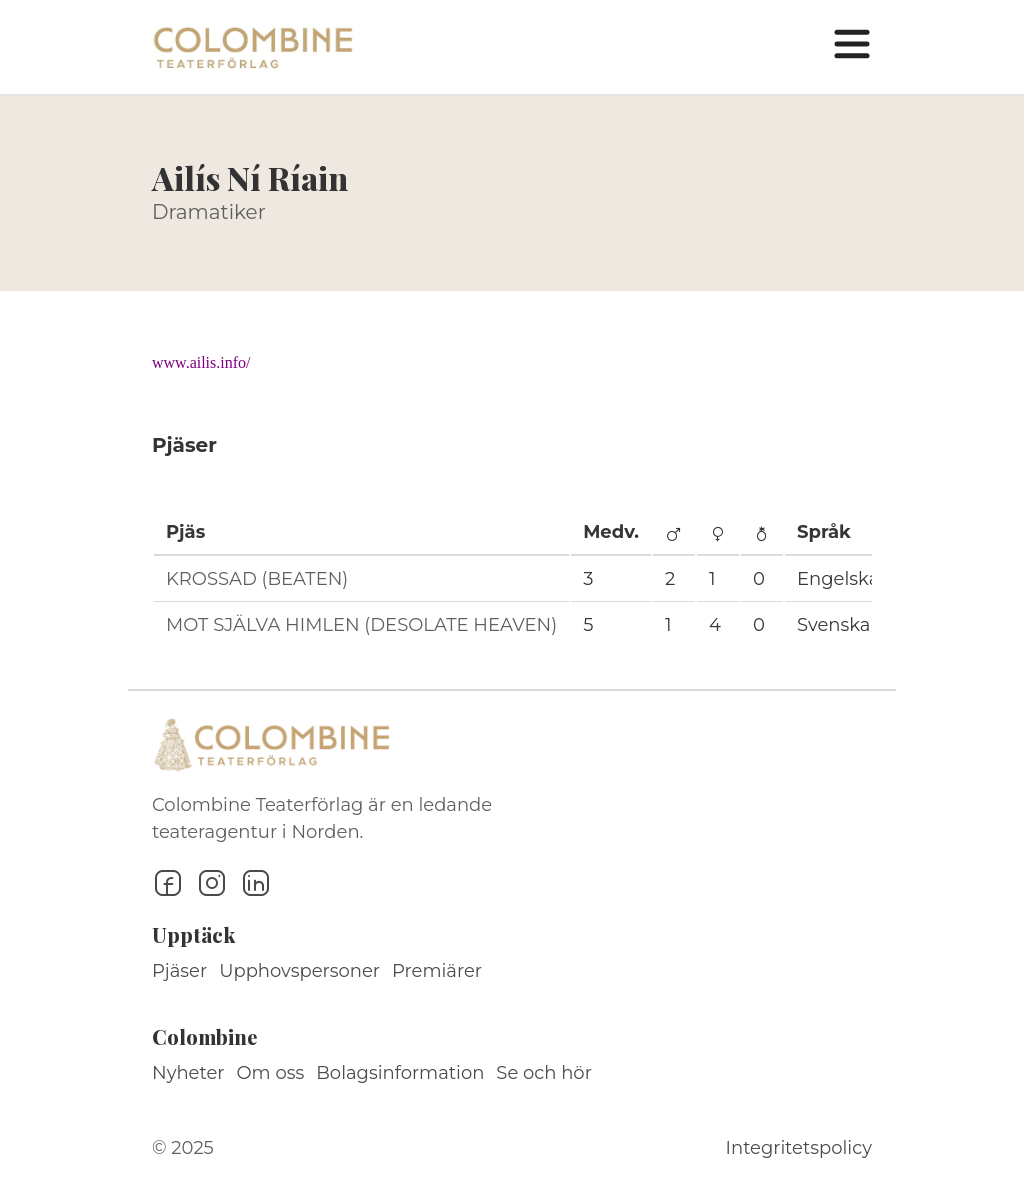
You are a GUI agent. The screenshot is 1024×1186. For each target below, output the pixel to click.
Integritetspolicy (799, 1148)
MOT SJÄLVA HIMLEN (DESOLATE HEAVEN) (361, 625)
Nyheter (188, 1073)
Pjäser (179, 971)
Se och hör (544, 1073)
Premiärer (437, 971)
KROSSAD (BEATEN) (257, 579)
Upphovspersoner (299, 971)
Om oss (271, 1073)
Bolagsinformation (400, 1073)
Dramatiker (209, 212)
